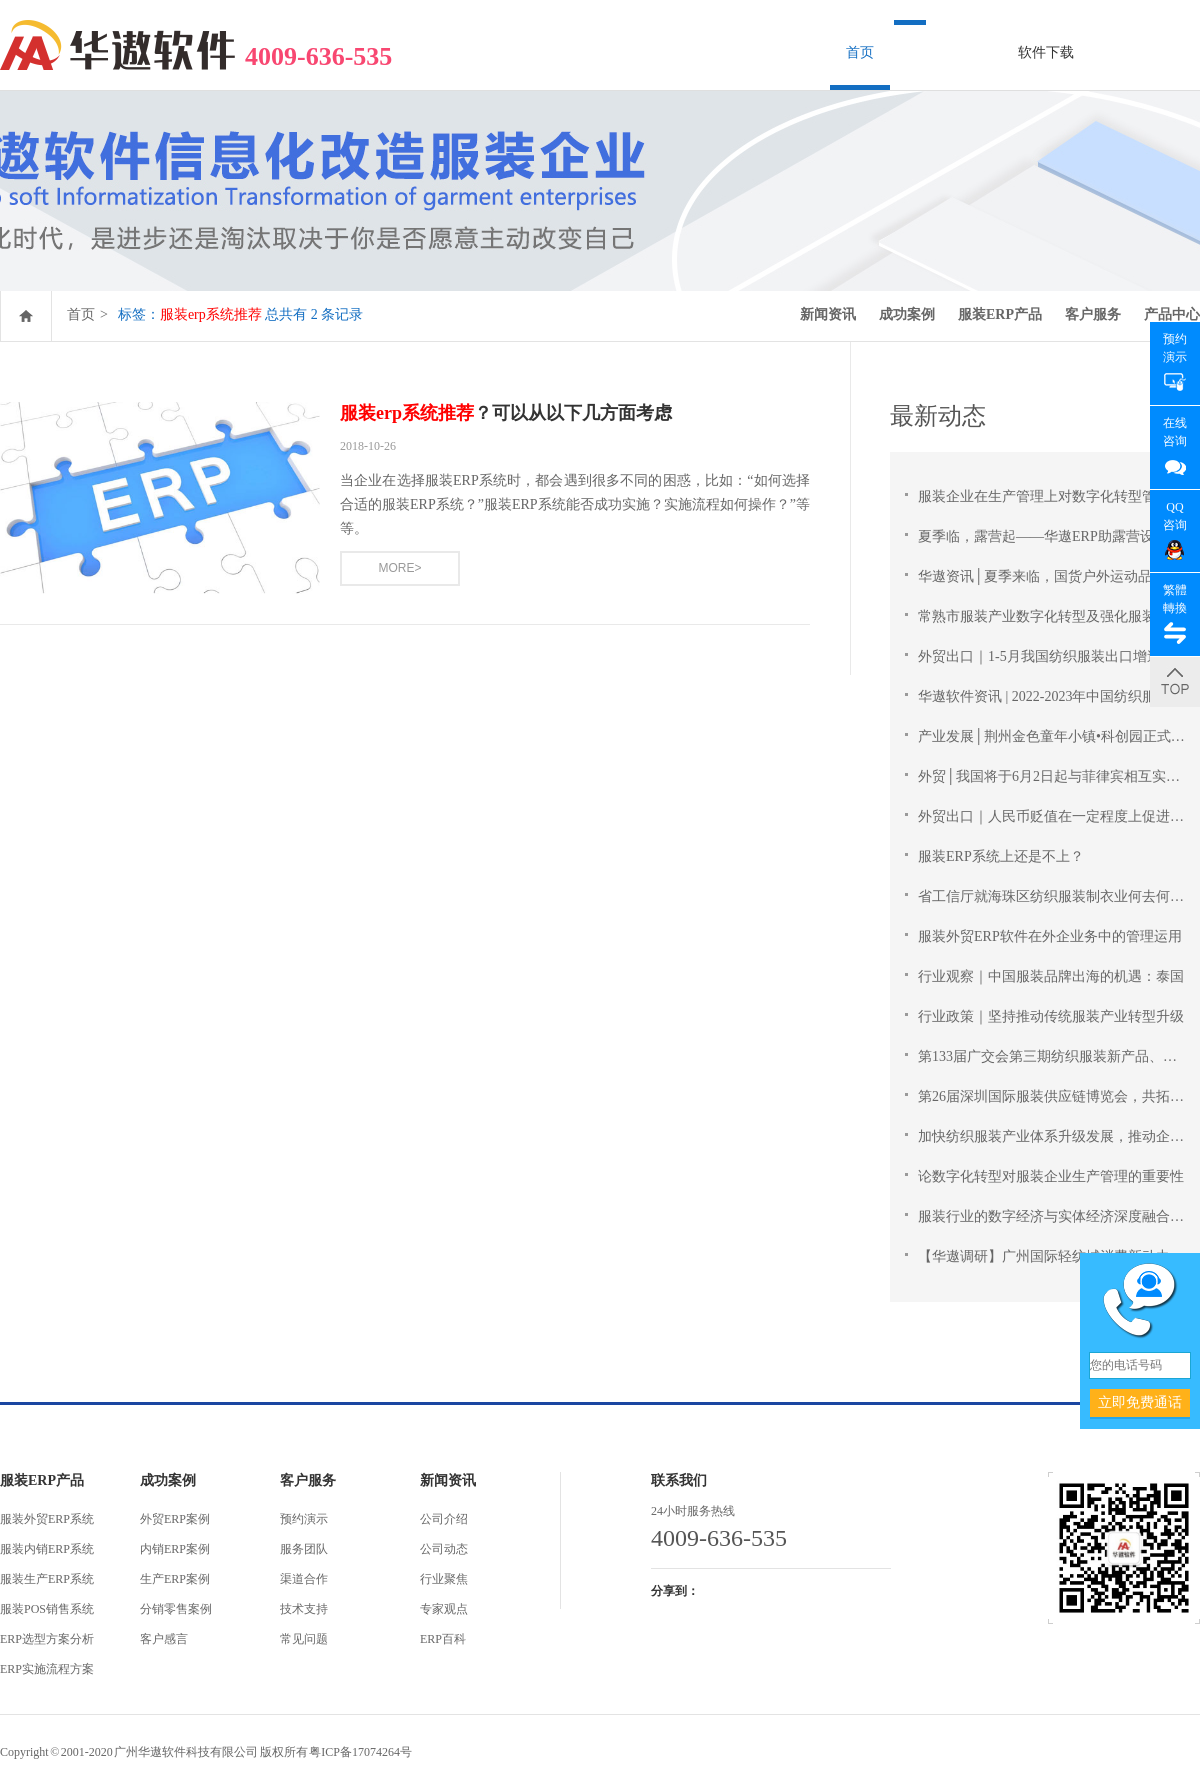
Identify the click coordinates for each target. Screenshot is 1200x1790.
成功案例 (907, 314)
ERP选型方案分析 (47, 1639)
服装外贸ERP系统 (47, 1519)
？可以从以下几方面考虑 (506, 413)
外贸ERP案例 (175, 1519)
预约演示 (304, 1519)
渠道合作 (304, 1579)
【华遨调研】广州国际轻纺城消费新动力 (1044, 1256)
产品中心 (1172, 314)
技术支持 (304, 1609)
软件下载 (1046, 52)
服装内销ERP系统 (47, 1549)
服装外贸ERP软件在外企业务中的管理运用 (1050, 936)
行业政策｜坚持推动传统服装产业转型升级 (1051, 1016)
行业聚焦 (444, 1579)
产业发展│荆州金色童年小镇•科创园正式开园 (1058, 736)
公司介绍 (444, 1519)
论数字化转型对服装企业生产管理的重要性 (1051, 1176)
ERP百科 (443, 1639)
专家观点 (444, 1609)
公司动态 (444, 1549)
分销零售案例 (176, 1609)
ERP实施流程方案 (47, 1669)
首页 (860, 52)
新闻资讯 (828, 314)
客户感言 (164, 1639)
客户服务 (1093, 314)
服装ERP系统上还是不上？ (1001, 856)
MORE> (399, 568)
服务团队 (304, 1549)
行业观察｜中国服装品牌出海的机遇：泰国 (1051, 976)
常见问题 (304, 1639)
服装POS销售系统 (47, 1609)
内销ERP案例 (175, 1549)
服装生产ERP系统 (47, 1579)
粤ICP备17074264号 (360, 1752)
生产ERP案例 (175, 1579)
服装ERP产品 (1000, 314)
